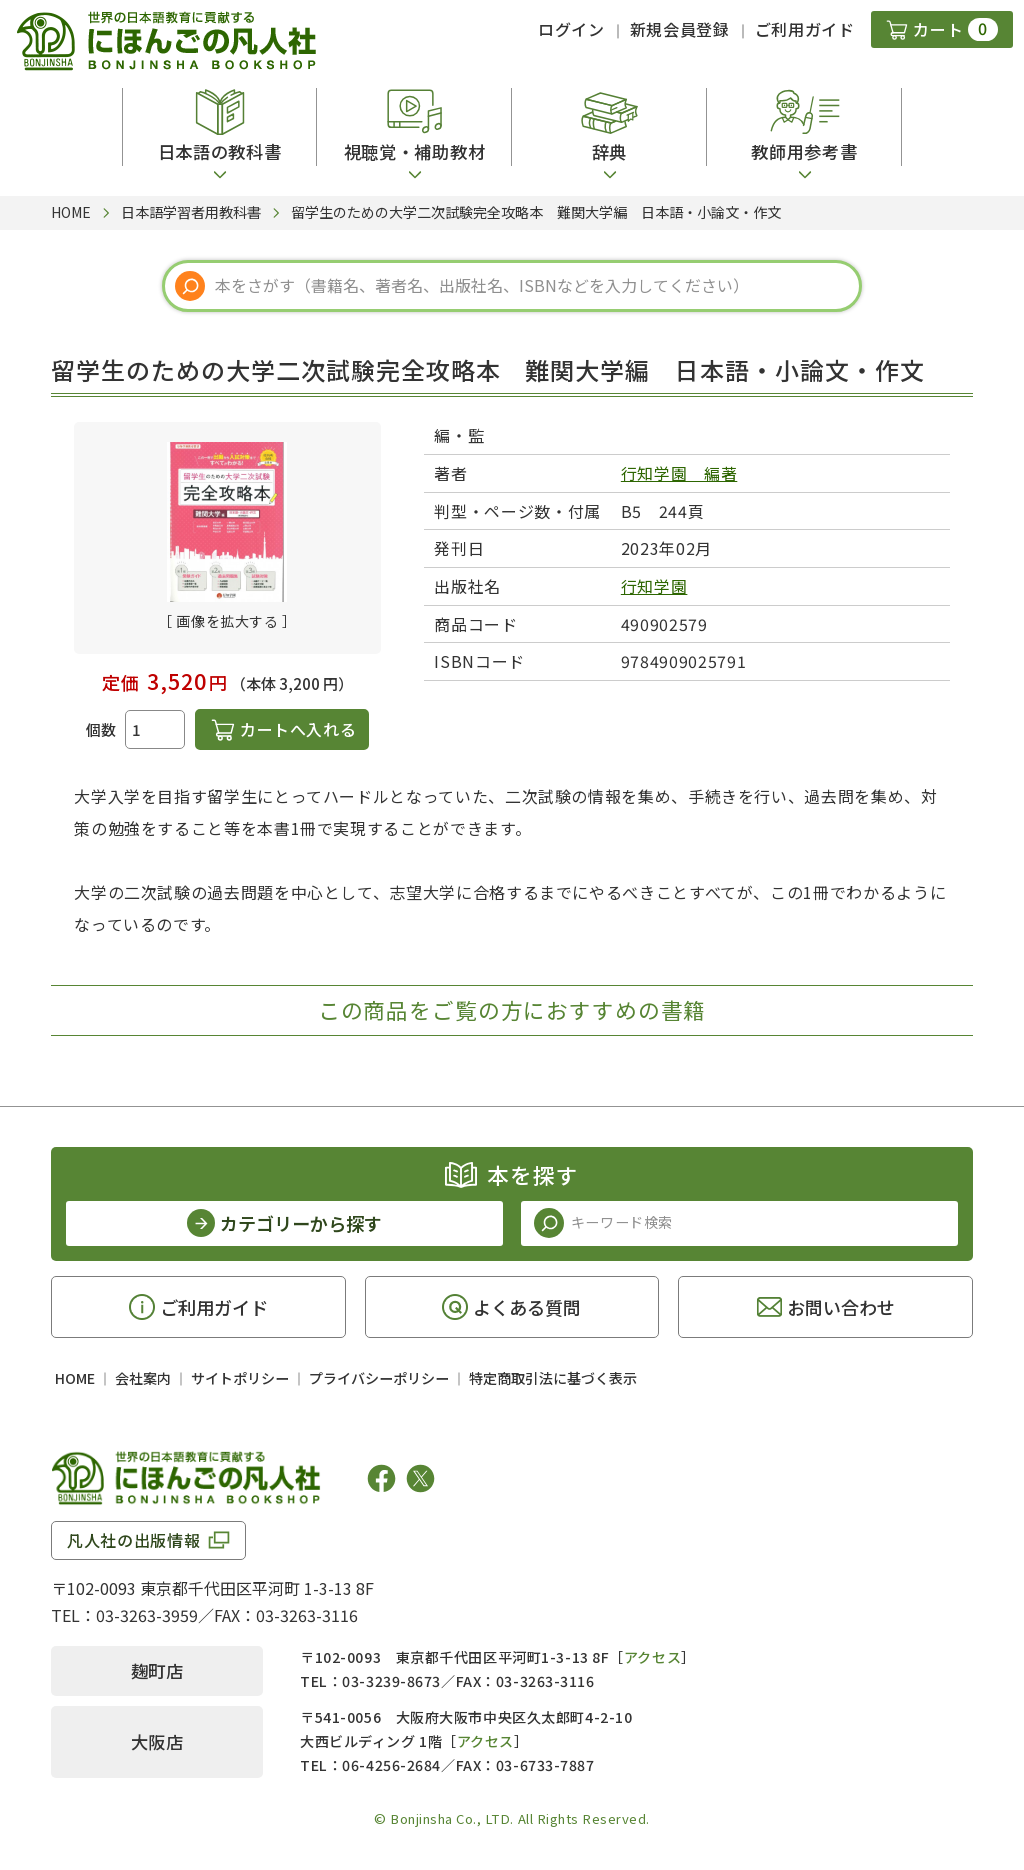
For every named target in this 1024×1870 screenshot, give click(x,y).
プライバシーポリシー (379, 1378)
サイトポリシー (240, 1378)
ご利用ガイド (805, 29)
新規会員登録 (680, 29)
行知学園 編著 (679, 473)
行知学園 (654, 586)
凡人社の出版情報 (133, 1540)
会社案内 (143, 1378)
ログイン (571, 29)
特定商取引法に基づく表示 (553, 1378)
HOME (75, 1378)
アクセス (652, 1657)
